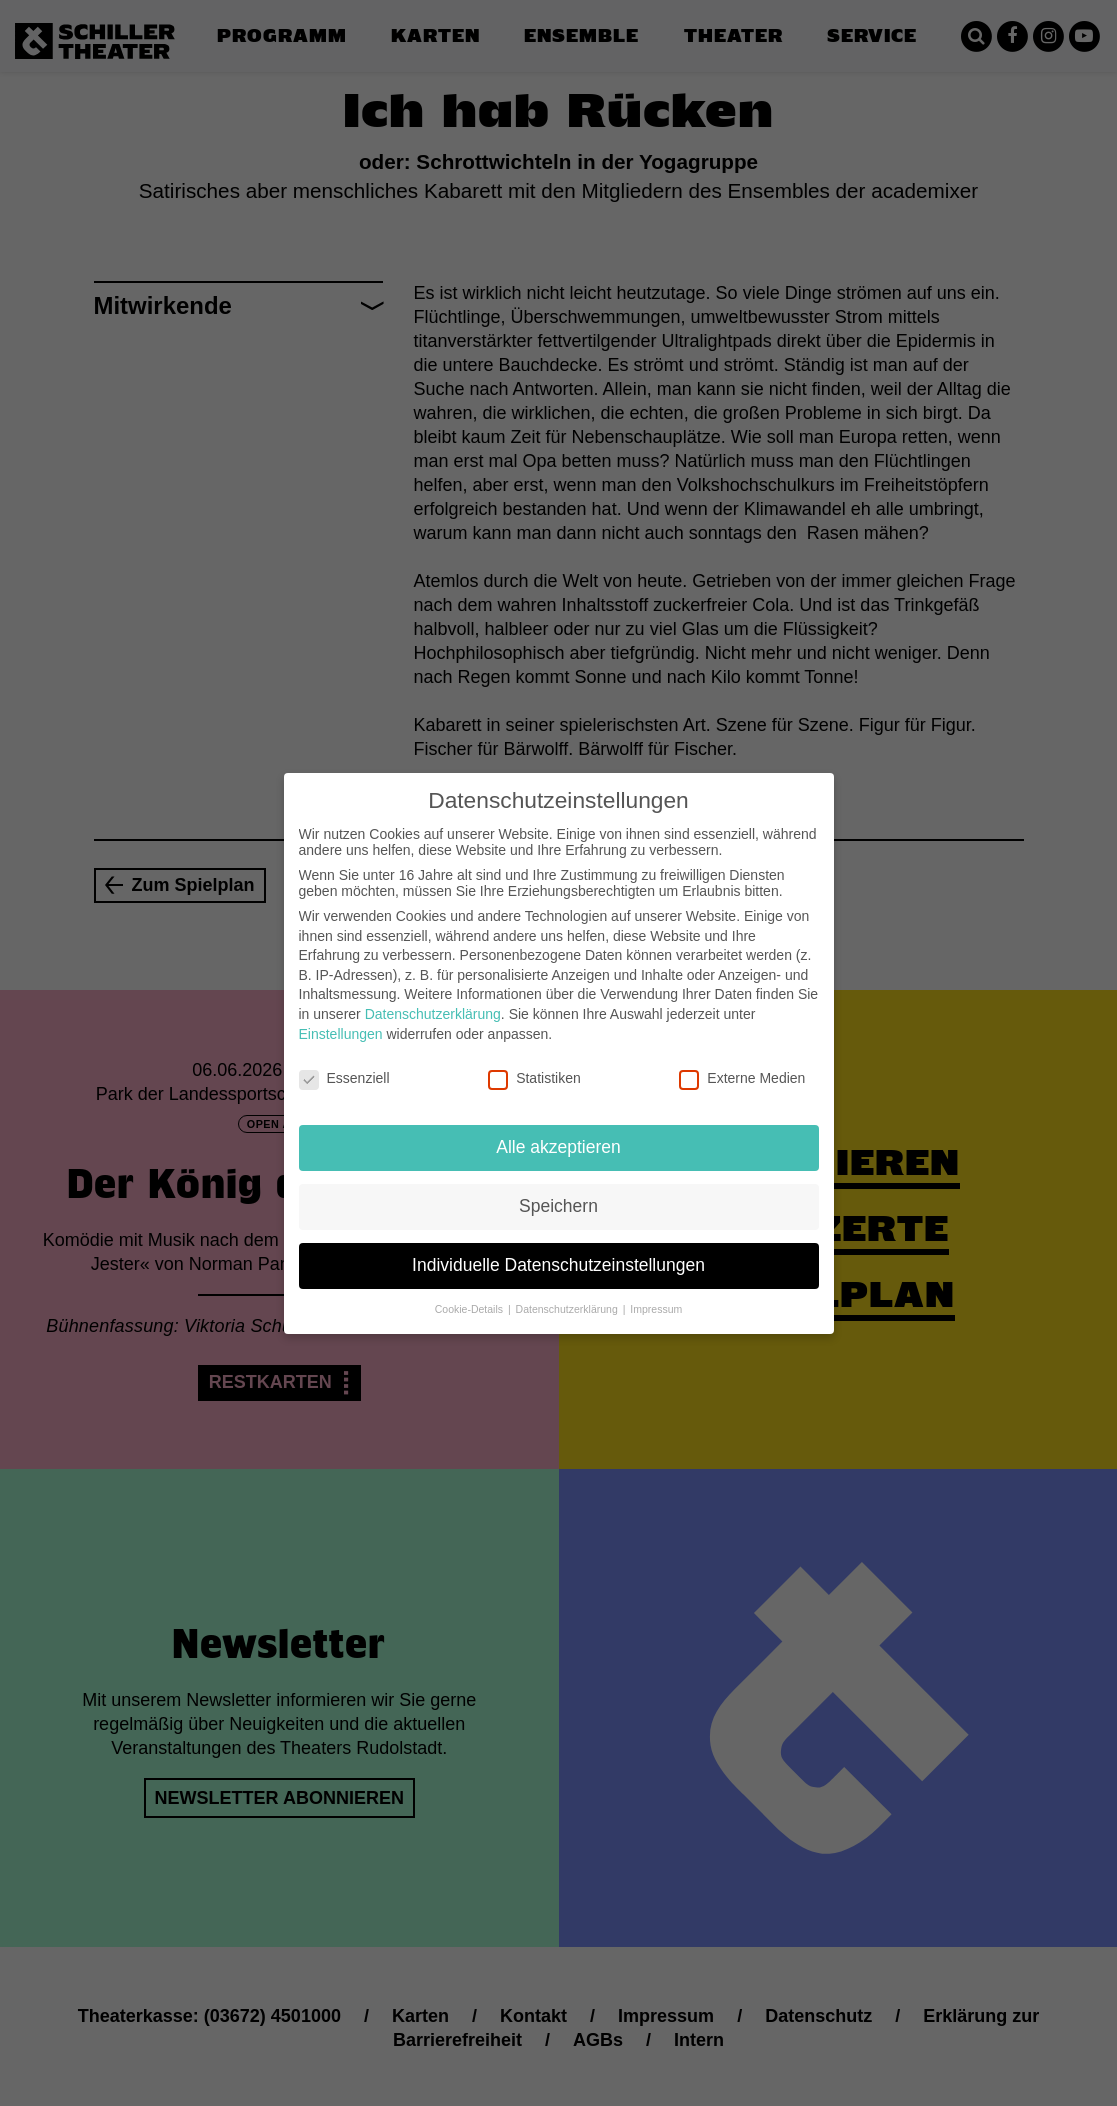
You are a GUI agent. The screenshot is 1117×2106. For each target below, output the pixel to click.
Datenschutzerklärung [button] (568, 1293)
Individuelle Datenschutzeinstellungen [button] (558, 1249)
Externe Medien (742, 1062)
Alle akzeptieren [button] (558, 1131)
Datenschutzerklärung (433, 998)
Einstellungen (341, 1017)
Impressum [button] (656, 1293)
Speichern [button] (558, 1190)
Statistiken (534, 1062)
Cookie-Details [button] (470, 1293)
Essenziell (344, 1062)
